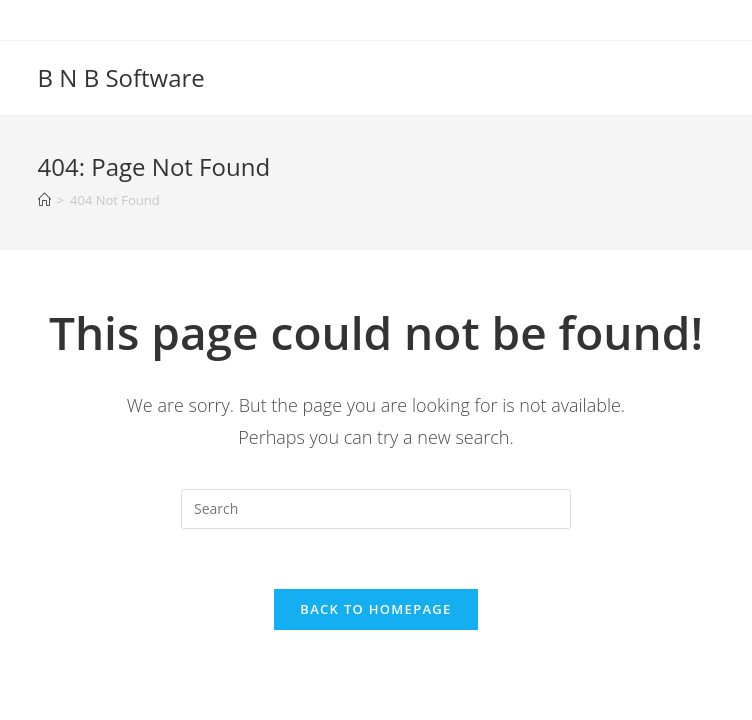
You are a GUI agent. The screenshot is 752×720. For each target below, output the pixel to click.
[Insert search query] (376, 509)
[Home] (44, 200)
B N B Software (121, 77)
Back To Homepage (375, 609)
